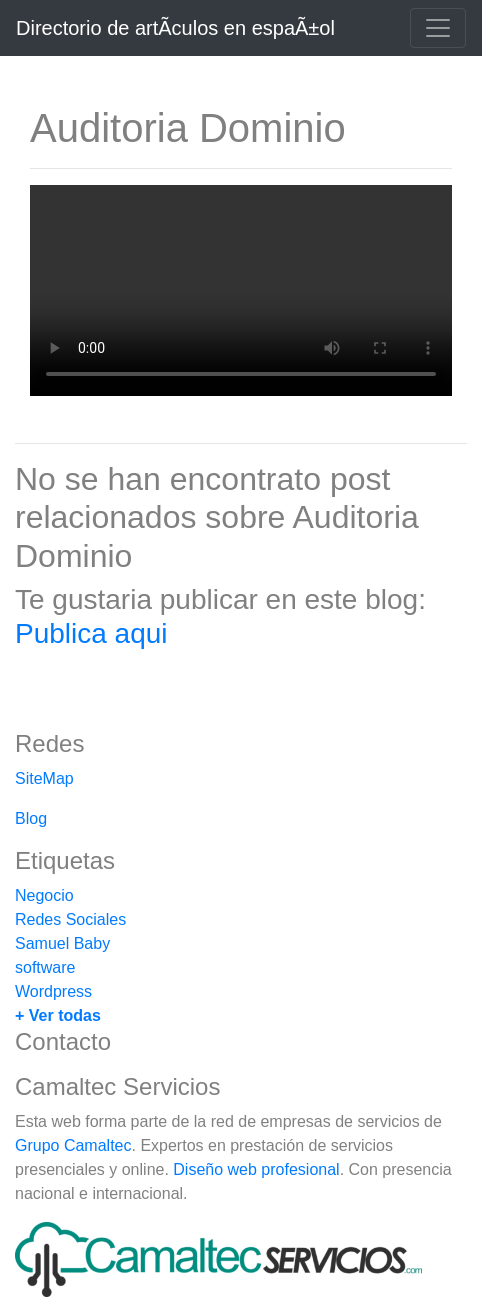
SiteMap (44, 778)
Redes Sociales (70, 919)
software (45, 967)
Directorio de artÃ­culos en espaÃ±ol (175, 28)
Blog (31, 818)
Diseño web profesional (256, 1169)
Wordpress (53, 991)
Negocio (44, 895)
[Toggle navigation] (438, 28)
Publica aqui (91, 633)
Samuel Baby (62, 943)
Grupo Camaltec (73, 1145)
